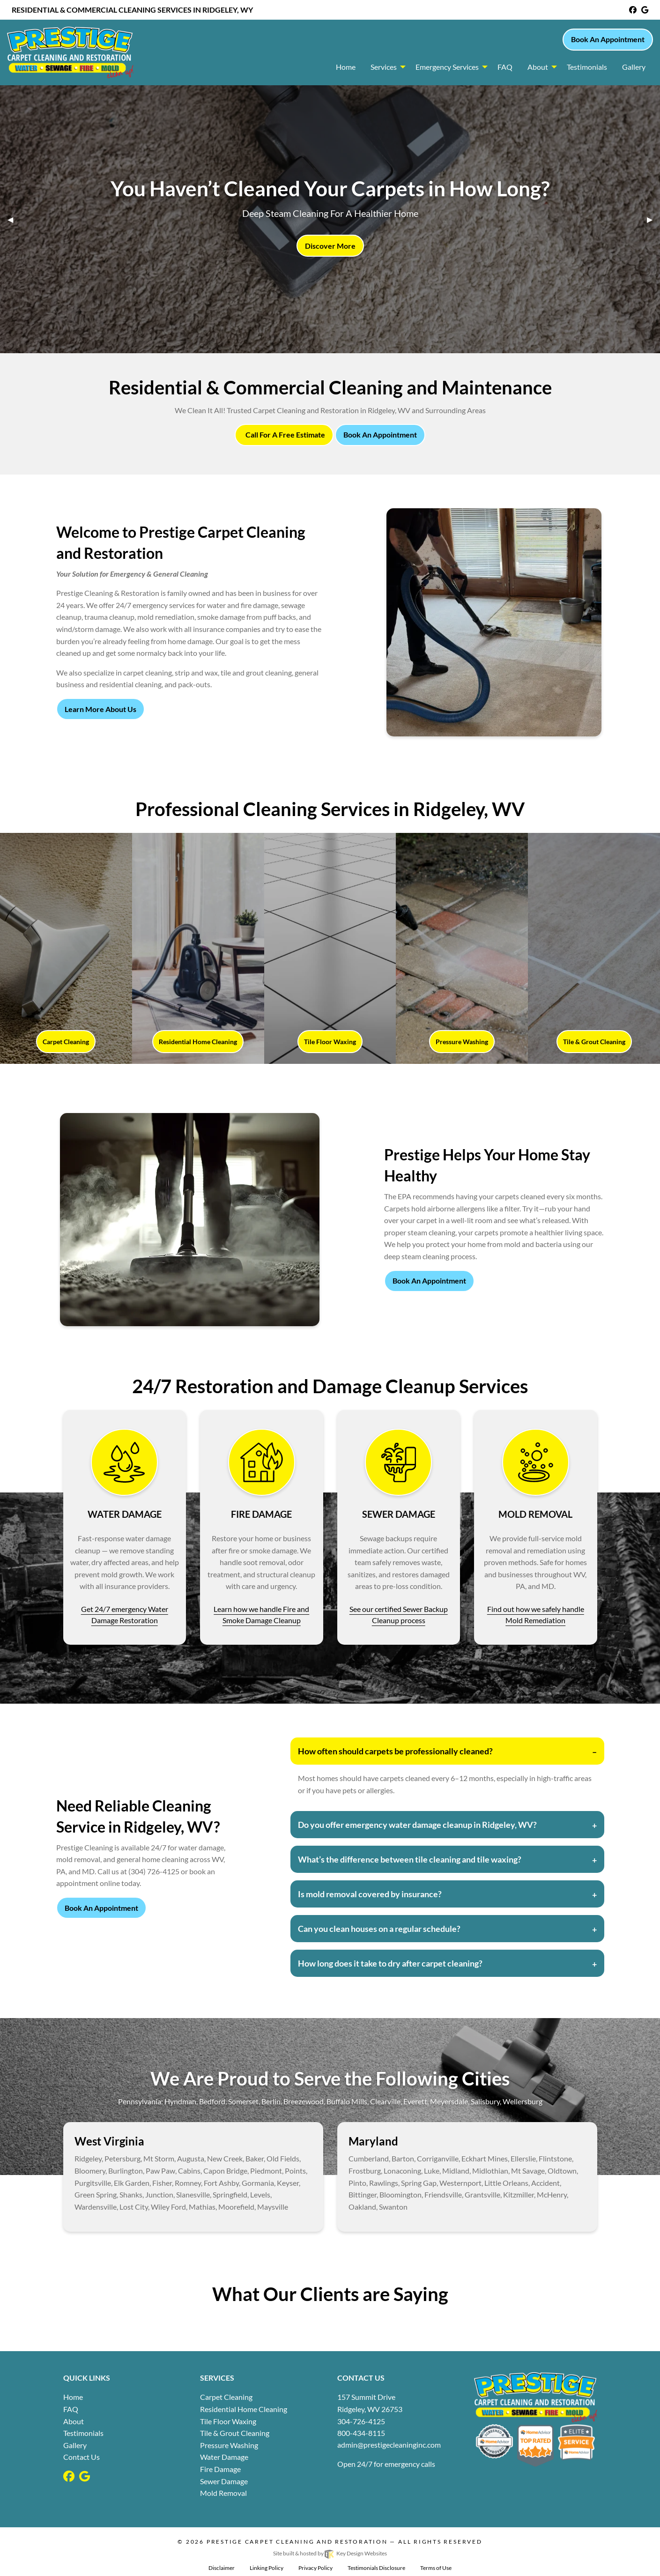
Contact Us (81, 2456)
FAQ (70, 2409)
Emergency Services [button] (447, 66)
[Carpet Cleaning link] (66, 948)
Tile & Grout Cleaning (234, 2432)
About (73, 2421)
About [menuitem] (537, 66)
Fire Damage (220, 2469)
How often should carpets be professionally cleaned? (395, 1751)
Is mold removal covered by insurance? (370, 1894)
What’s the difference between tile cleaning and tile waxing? (409, 1859)
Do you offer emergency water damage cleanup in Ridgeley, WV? (417, 1824)
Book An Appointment (608, 39)
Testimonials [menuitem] (587, 66)
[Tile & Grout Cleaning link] (594, 948)
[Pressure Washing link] (462, 948)
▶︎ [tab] (653, 219)
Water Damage (224, 2456)
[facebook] (633, 9)
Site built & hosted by (330, 2553)
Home (73, 2396)
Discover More (330, 245)
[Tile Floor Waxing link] (330, 948)
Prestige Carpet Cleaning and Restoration (298, 2541)
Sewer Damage (224, 2481)
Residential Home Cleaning (243, 2409)
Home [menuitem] (346, 66)
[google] (644, 9)
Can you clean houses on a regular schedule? (379, 1928)
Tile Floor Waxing (228, 2421)
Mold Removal (223, 2492)
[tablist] (330, 219)
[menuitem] (385, 67)
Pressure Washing (229, 2445)
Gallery (75, 2445)
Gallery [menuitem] (633, 66)
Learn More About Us (100, 709)
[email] (389, 2444)
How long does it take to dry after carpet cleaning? (390, 1963)
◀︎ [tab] (14, 219)
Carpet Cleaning (226, 2396)
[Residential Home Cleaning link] (198, 948)
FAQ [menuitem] (504, 66)
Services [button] (384, 66)
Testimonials (83, 2432)
